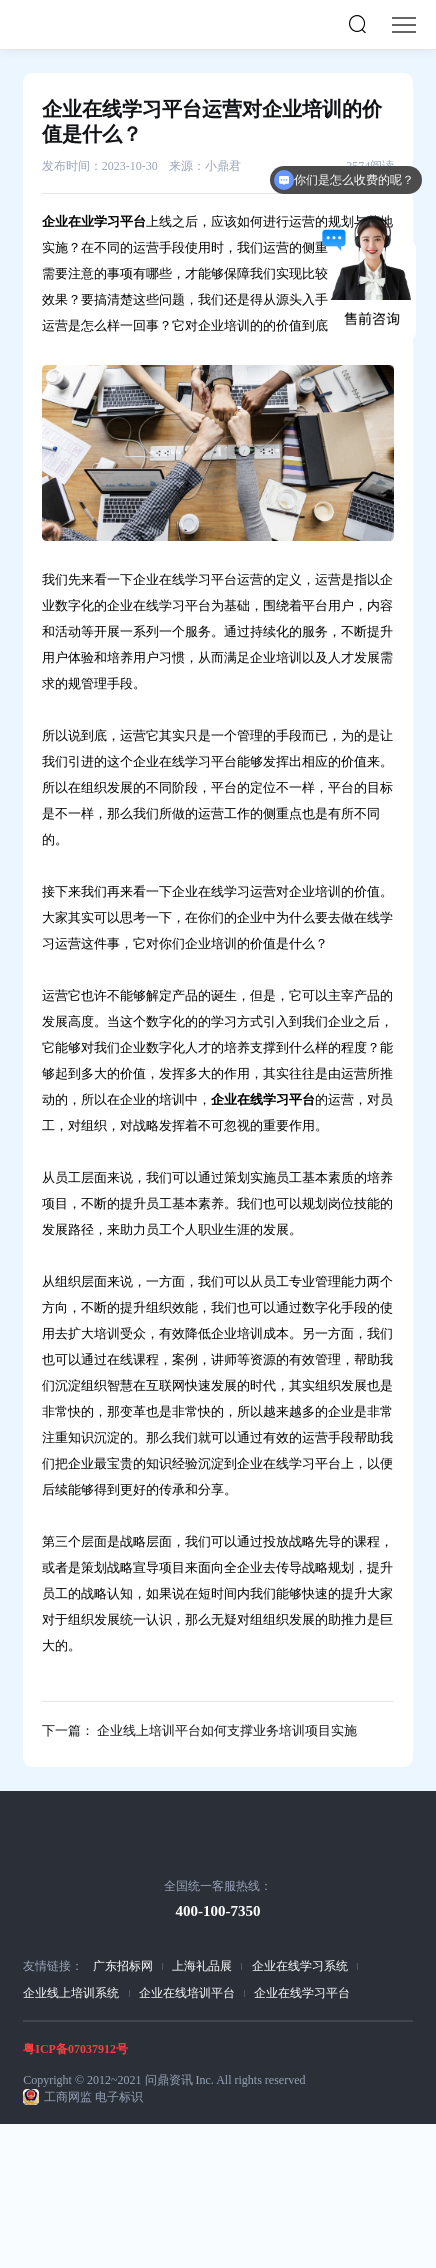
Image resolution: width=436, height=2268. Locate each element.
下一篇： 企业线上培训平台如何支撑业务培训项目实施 (199, 1730)
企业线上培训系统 (71, 1993)
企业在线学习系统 (300, 1966)
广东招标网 (123, 1966)
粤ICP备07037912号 (75, 2049)
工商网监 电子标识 (93, 2097)
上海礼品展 (202, 1966)
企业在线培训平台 (187, 1993)
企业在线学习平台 (302, 1993)
